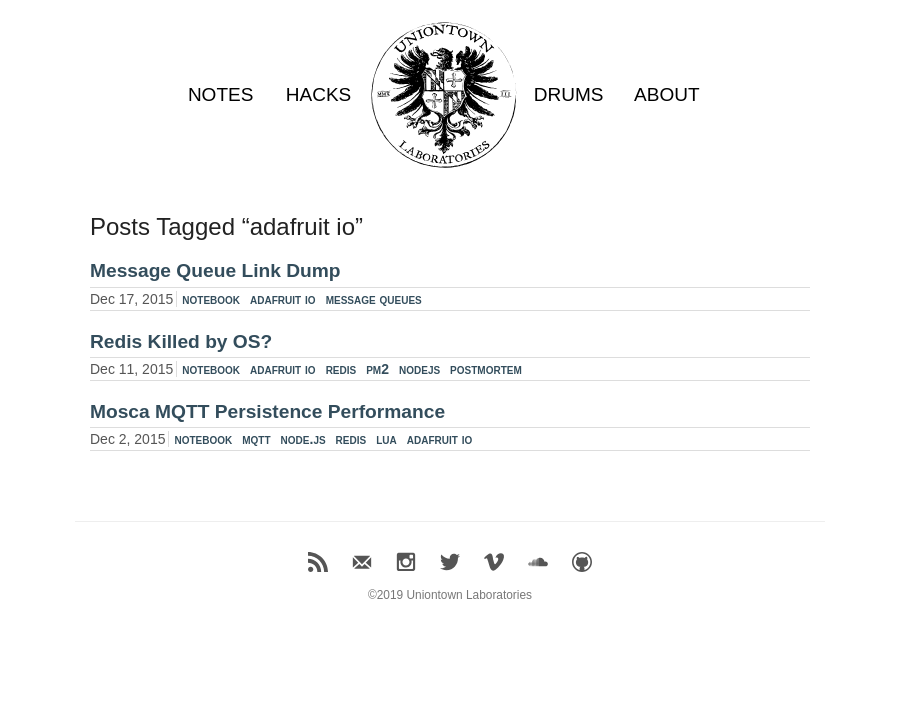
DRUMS (569, 94)
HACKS (318, 94)
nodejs (419, 369)
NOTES (220, 94)
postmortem (486, 369)
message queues (374, 299)
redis (341, 369)
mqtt (256, 439)
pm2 (377, 369)
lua (386, 439)
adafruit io (283, 299)
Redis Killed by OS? (181, 341)
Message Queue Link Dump (215, 270)
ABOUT (666, 94)
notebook (211, 299)
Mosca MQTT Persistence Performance (267, 411)
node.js (303, 439)
